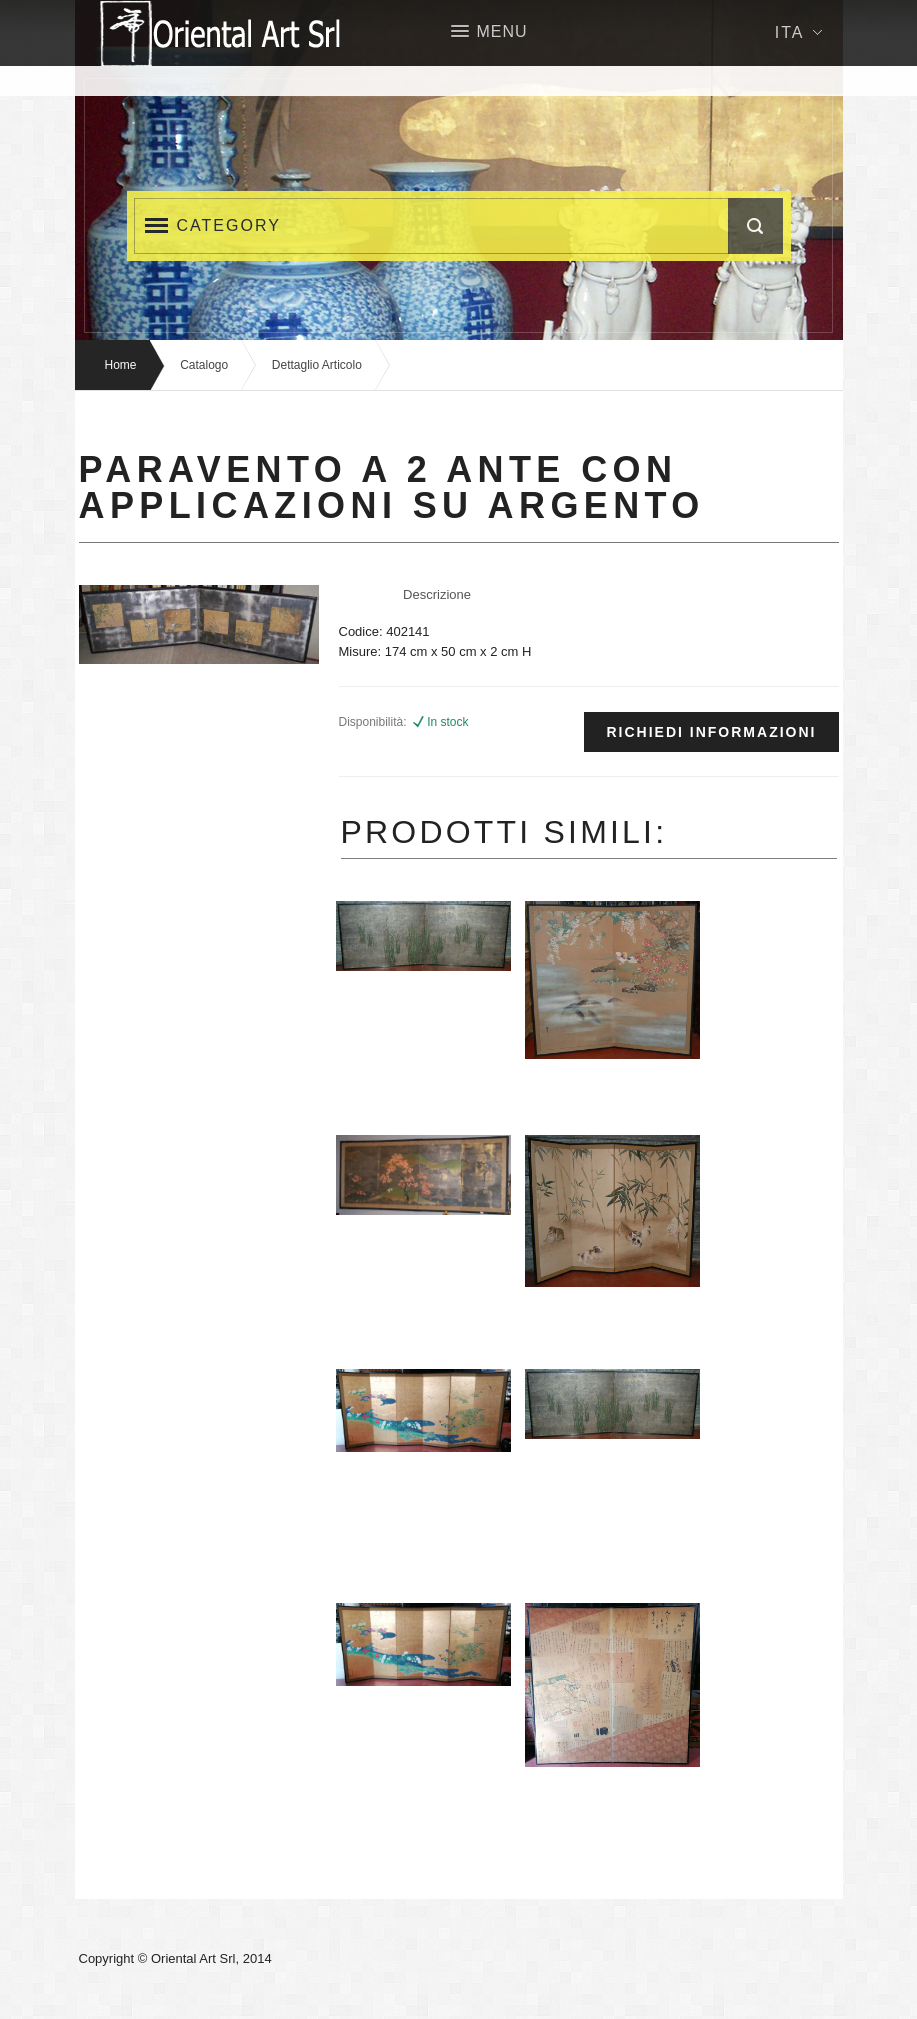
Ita (798, 32)
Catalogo (204, 365)
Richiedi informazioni (711, 732)
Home (121, 365)
